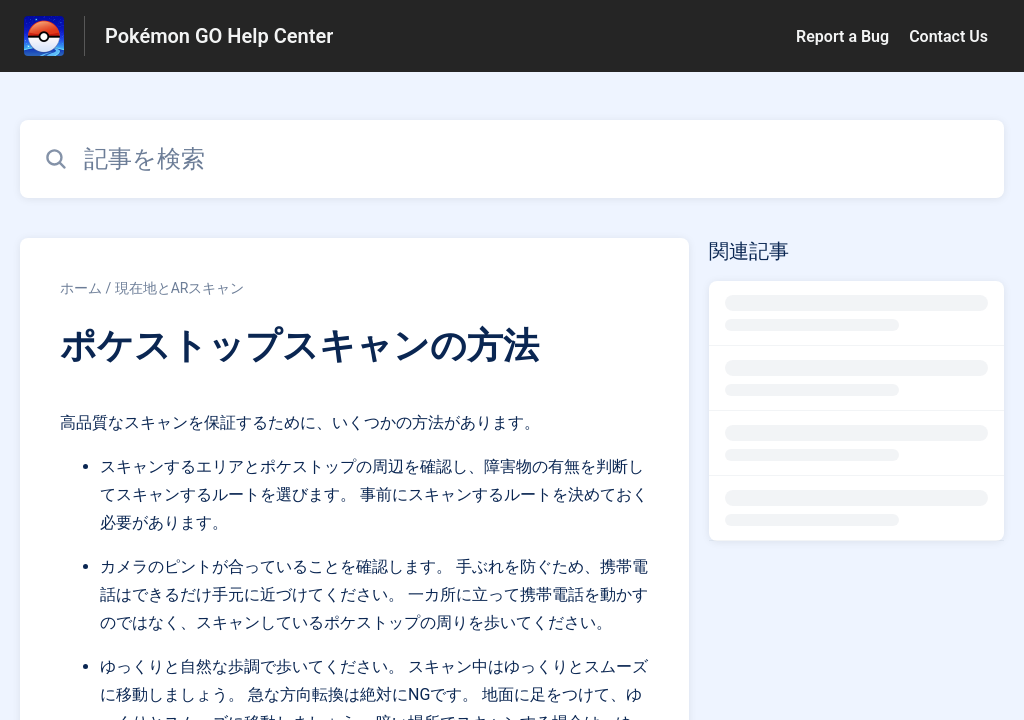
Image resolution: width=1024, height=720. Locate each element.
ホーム (81, 288)
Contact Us (948, 36)
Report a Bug (842, 36)
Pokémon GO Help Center (219, 36)
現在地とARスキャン (180, 288)
